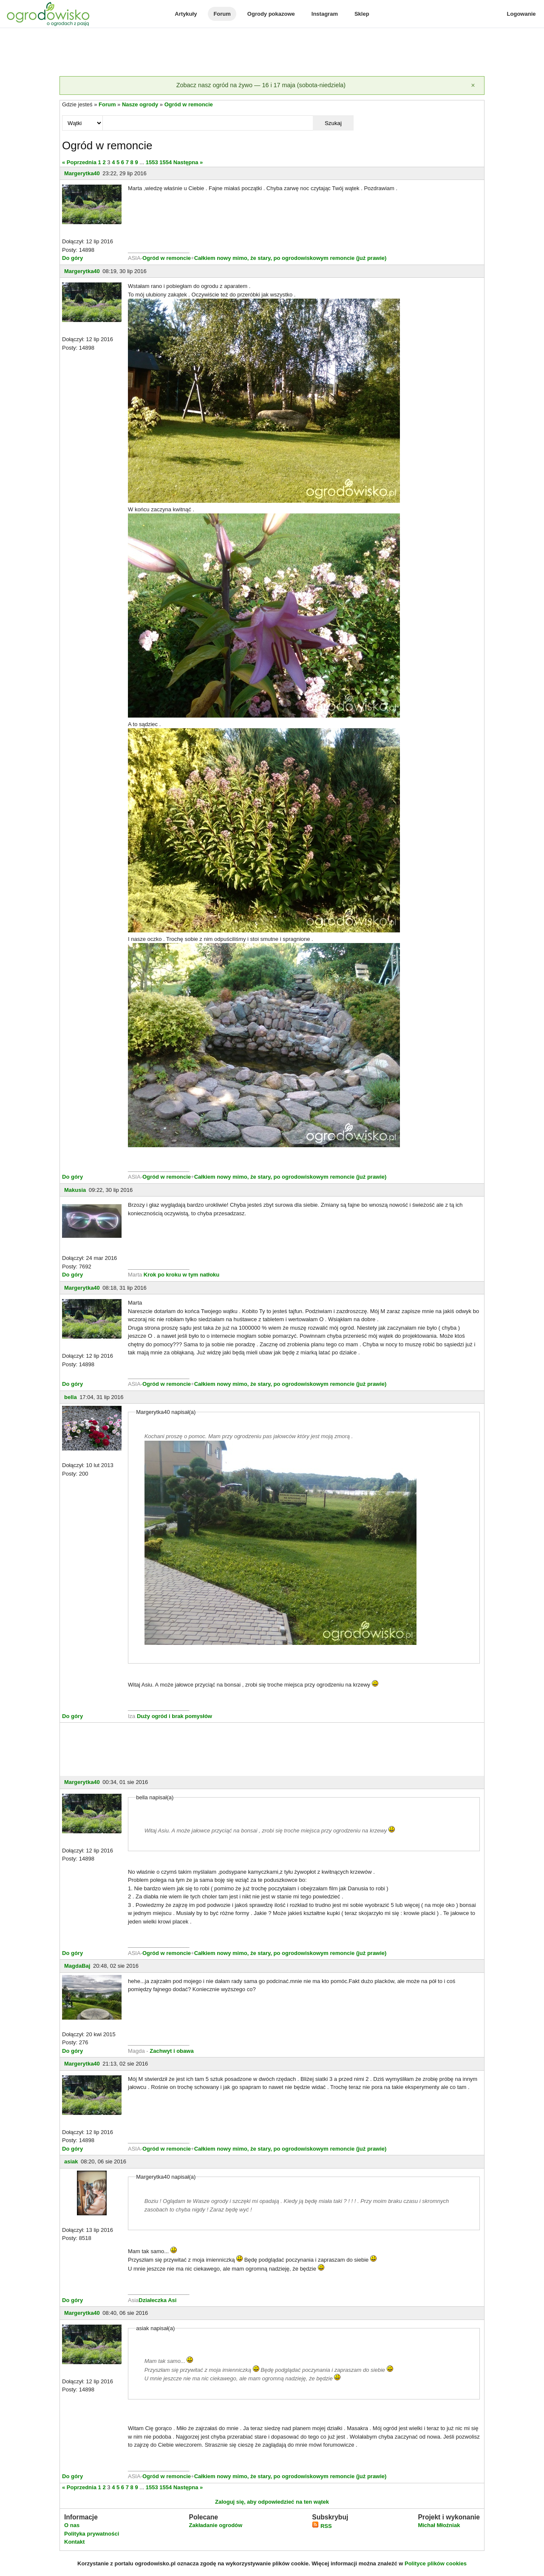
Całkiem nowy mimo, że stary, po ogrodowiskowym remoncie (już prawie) (290, 258)
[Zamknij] (473, 85)
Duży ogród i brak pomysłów (174, 1716)
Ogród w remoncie (188, 104)
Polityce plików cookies (436, 2563)
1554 (165, 162)
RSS (322, 2526)
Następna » (188, 162)
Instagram (325, 14)
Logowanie (521, 14)
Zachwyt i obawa (171, 2051)
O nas (71, 2525)
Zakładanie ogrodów (215, 2525)
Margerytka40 (82, 173)
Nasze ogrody (140, 104)
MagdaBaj (77, 1966)
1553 (152, 162)
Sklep (361, 14)
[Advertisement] (272, 53)
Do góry (72, 258)
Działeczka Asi (157, 2300)
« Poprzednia (79, 162)
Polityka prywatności (91, 2533)
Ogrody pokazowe (271, 14)
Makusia (75, 1190)
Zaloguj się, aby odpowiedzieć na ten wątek (272, 2502)
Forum (221, 14)
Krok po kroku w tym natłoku (181, 1274)
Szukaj (333, 123)
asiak (71, 2161)
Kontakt (74, 2542)
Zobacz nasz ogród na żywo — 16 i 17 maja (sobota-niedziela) (261, 85)
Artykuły (186, 14)
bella (70, 1397)
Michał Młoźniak (439, 2525)
